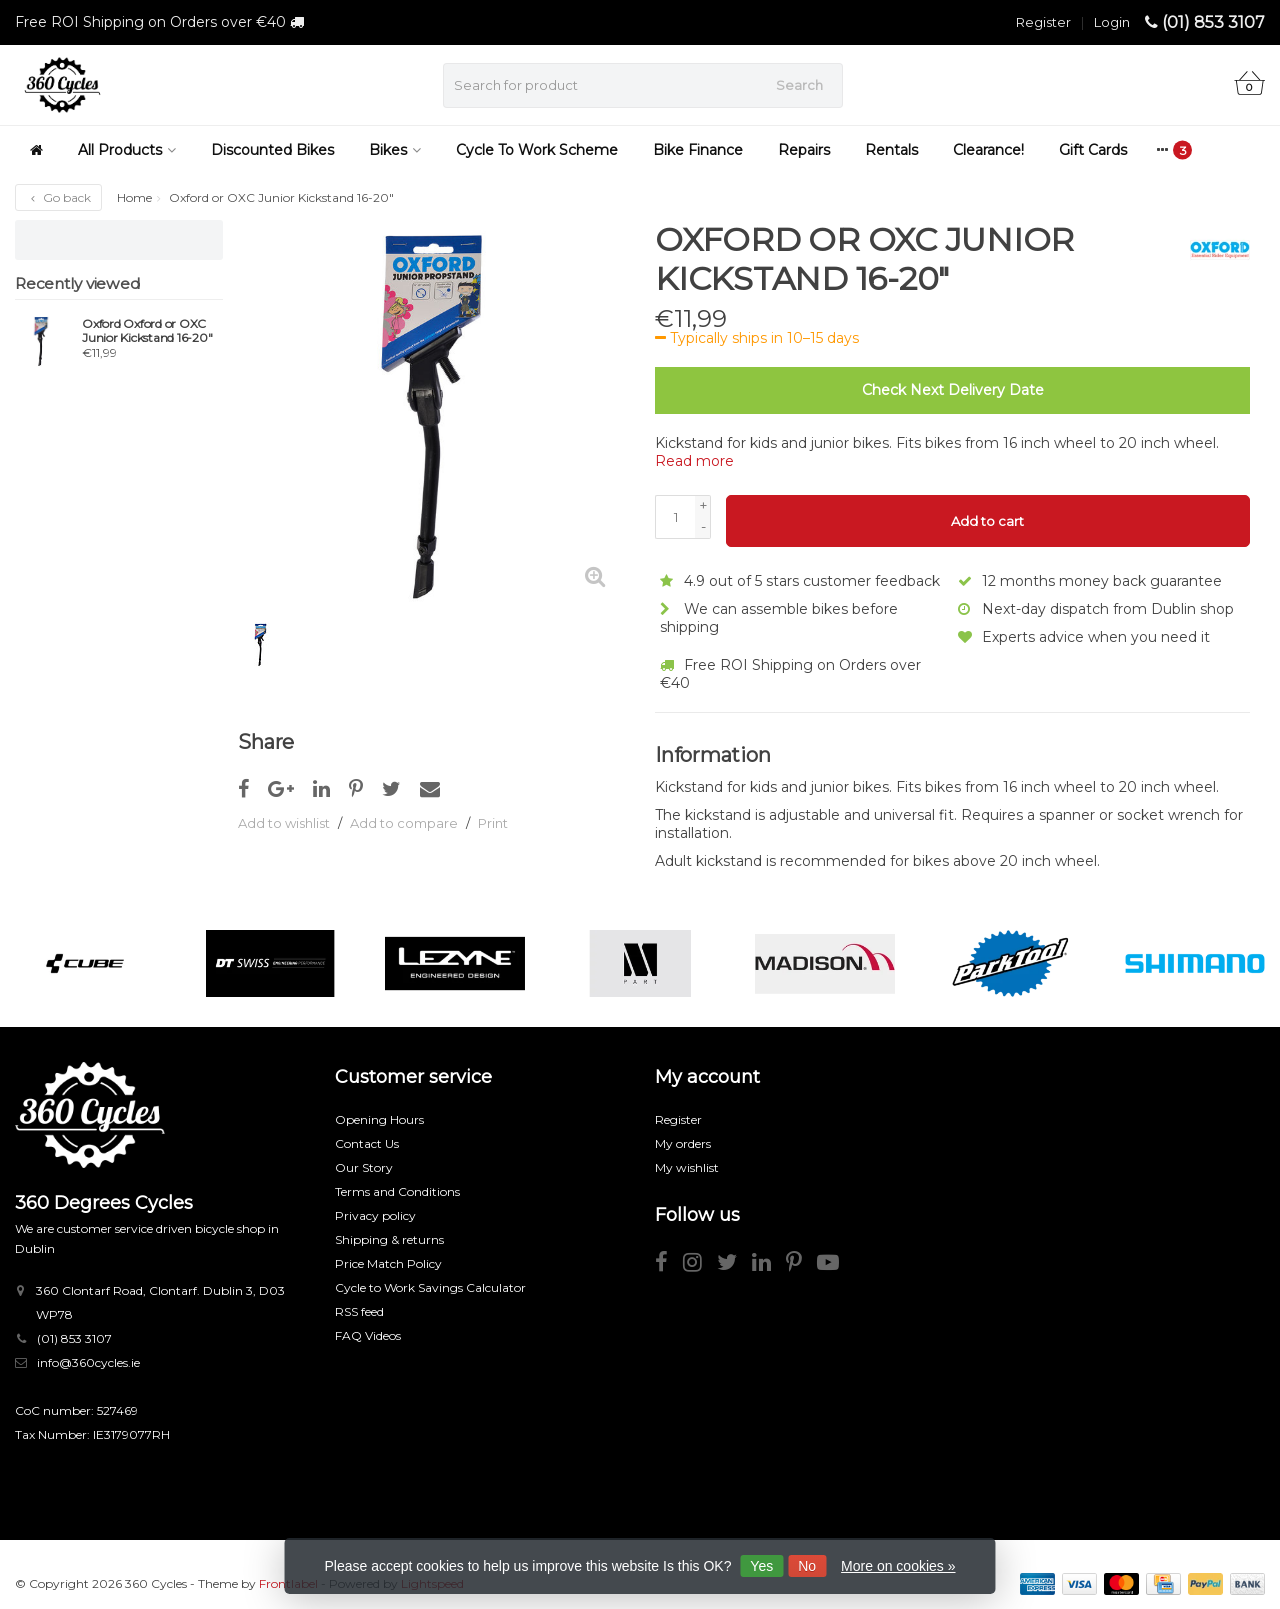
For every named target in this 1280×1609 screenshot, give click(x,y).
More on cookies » (898, 1566)
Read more (694, 461)
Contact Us (367, 1142)
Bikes (395, 150)
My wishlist (687, 1166)
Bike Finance (698, 150)
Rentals (891, 150)
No (807, 1566)
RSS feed (359, 1310)
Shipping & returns (389, 1238)
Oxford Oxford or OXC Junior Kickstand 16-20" (147, 331)
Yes (761, 1566)
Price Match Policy (388, 1262)
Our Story (364, 1166)
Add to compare (404, 823)
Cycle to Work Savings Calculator (430, 1286)
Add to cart (987, 521)
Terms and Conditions (397, 1190)
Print (493, 823)
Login (1112, 22)
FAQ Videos (368, 1334)
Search (799, 85)
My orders (683, 1142)
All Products (127, 150)
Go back (58, 197)
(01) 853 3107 (1213, 22)
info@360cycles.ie (88, 1361)
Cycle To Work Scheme (537, 150)
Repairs (804, 150)
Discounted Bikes (272, 150)
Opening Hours (379, 1118)
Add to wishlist (284, 823)
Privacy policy (375, 1214)
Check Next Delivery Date (953, 390)
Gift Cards (1093, 150)
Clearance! (988, 150)
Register (1043, 22)
